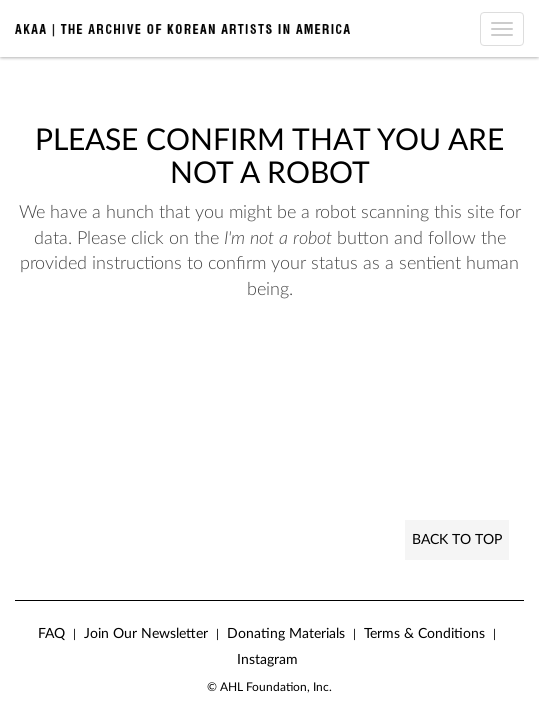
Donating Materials (286, 634)
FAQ (51, 634)
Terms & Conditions (424, 634)
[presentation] (182, 367)
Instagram (267, 660)
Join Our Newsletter (146, 634)
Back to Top (457, 540)
